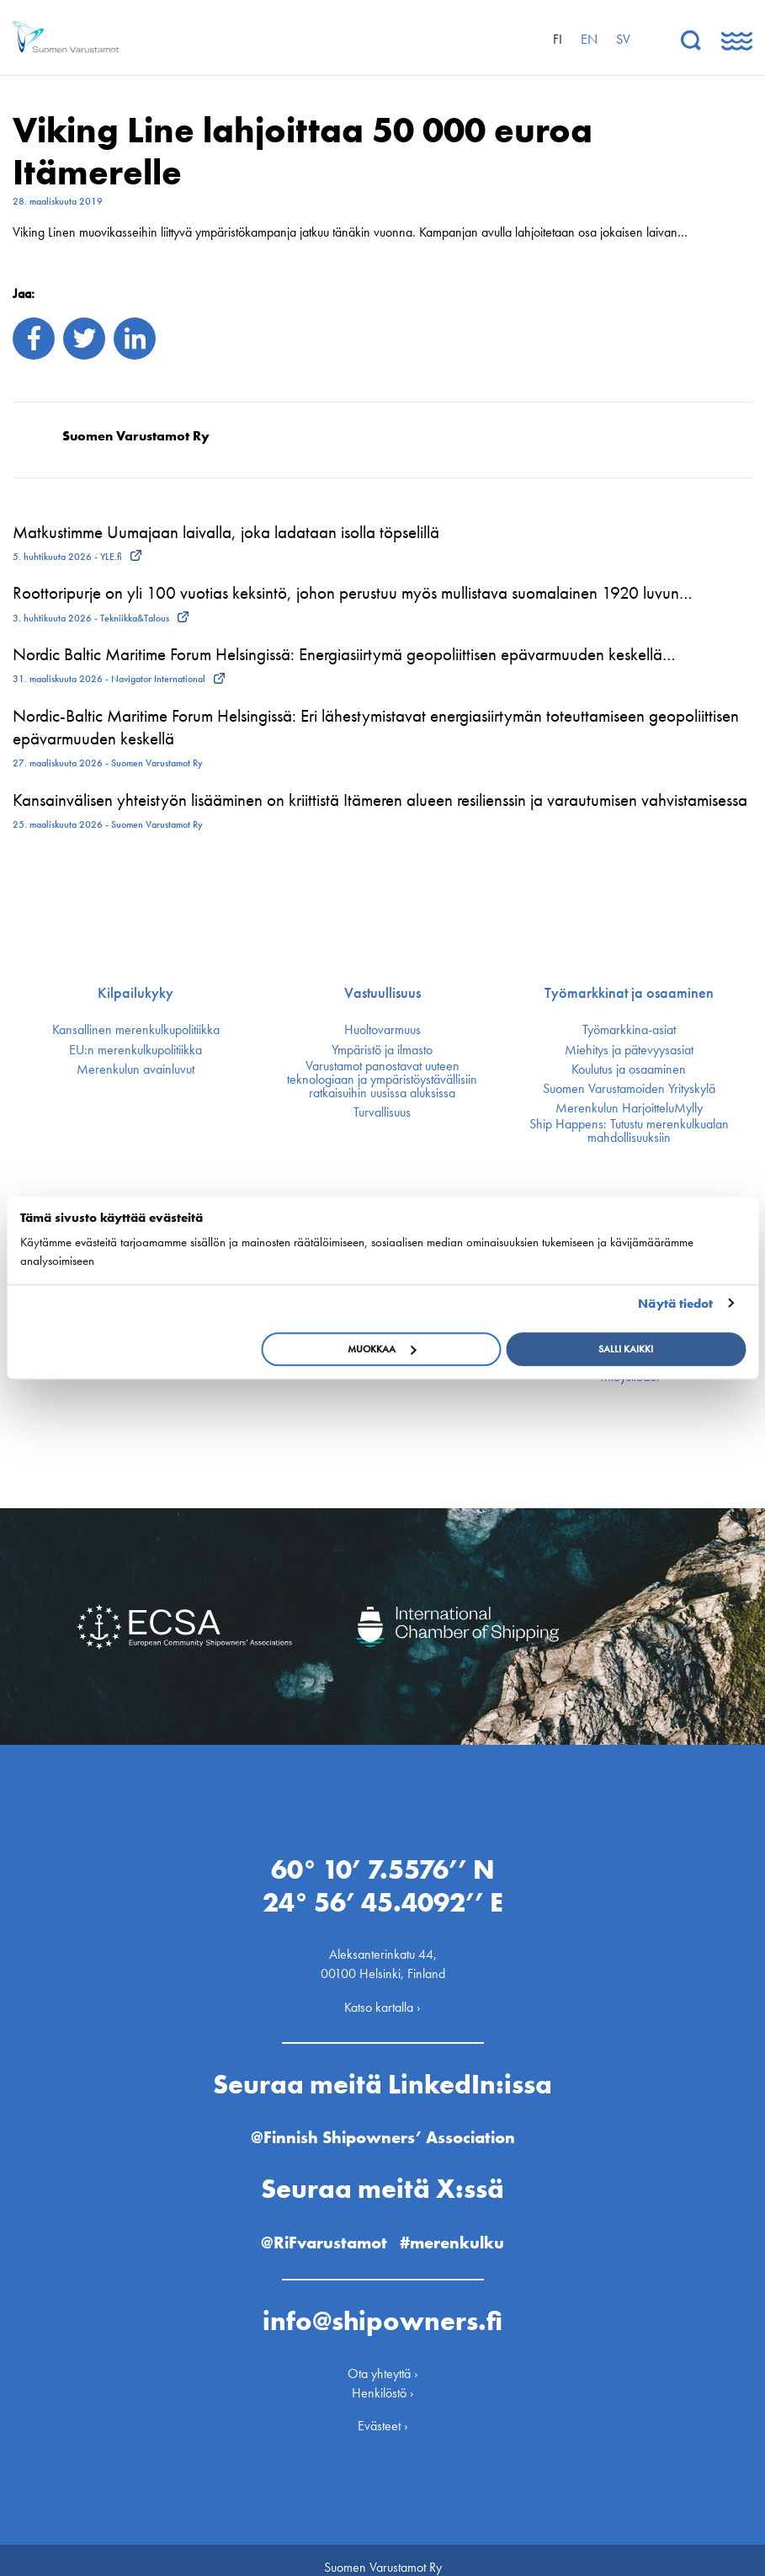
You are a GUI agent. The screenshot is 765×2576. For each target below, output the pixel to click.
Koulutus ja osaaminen (628, 1069)
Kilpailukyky (135, 992)
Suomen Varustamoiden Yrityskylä (629, 1089)
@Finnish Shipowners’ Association (383, 2122)
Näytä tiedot (675, 1303)
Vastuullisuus (382, 992)
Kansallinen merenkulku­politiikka (136, 1030)
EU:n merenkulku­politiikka (135, 1050)
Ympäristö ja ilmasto (382, 1050)
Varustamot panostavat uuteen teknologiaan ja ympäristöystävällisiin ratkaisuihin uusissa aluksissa (382, 1079)
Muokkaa (382, 1349)
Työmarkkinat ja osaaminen (629, 992)
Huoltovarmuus (382, 1030)
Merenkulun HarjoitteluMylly (629, 1108)
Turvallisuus (382, 1112)
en (589, 39)
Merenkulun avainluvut (135, 1069)
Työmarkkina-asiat (629, 1030)
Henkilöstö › (383, 2378)
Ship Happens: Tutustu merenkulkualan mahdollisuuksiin (629, 1130)
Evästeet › (383, 2411)
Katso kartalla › (382, 1992)
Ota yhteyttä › (383, 2358)
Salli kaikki (625, 1349)
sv (623, 39)
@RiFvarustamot (320, 2228)
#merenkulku (458, 2228)
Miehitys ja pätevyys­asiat (629, 1050)
